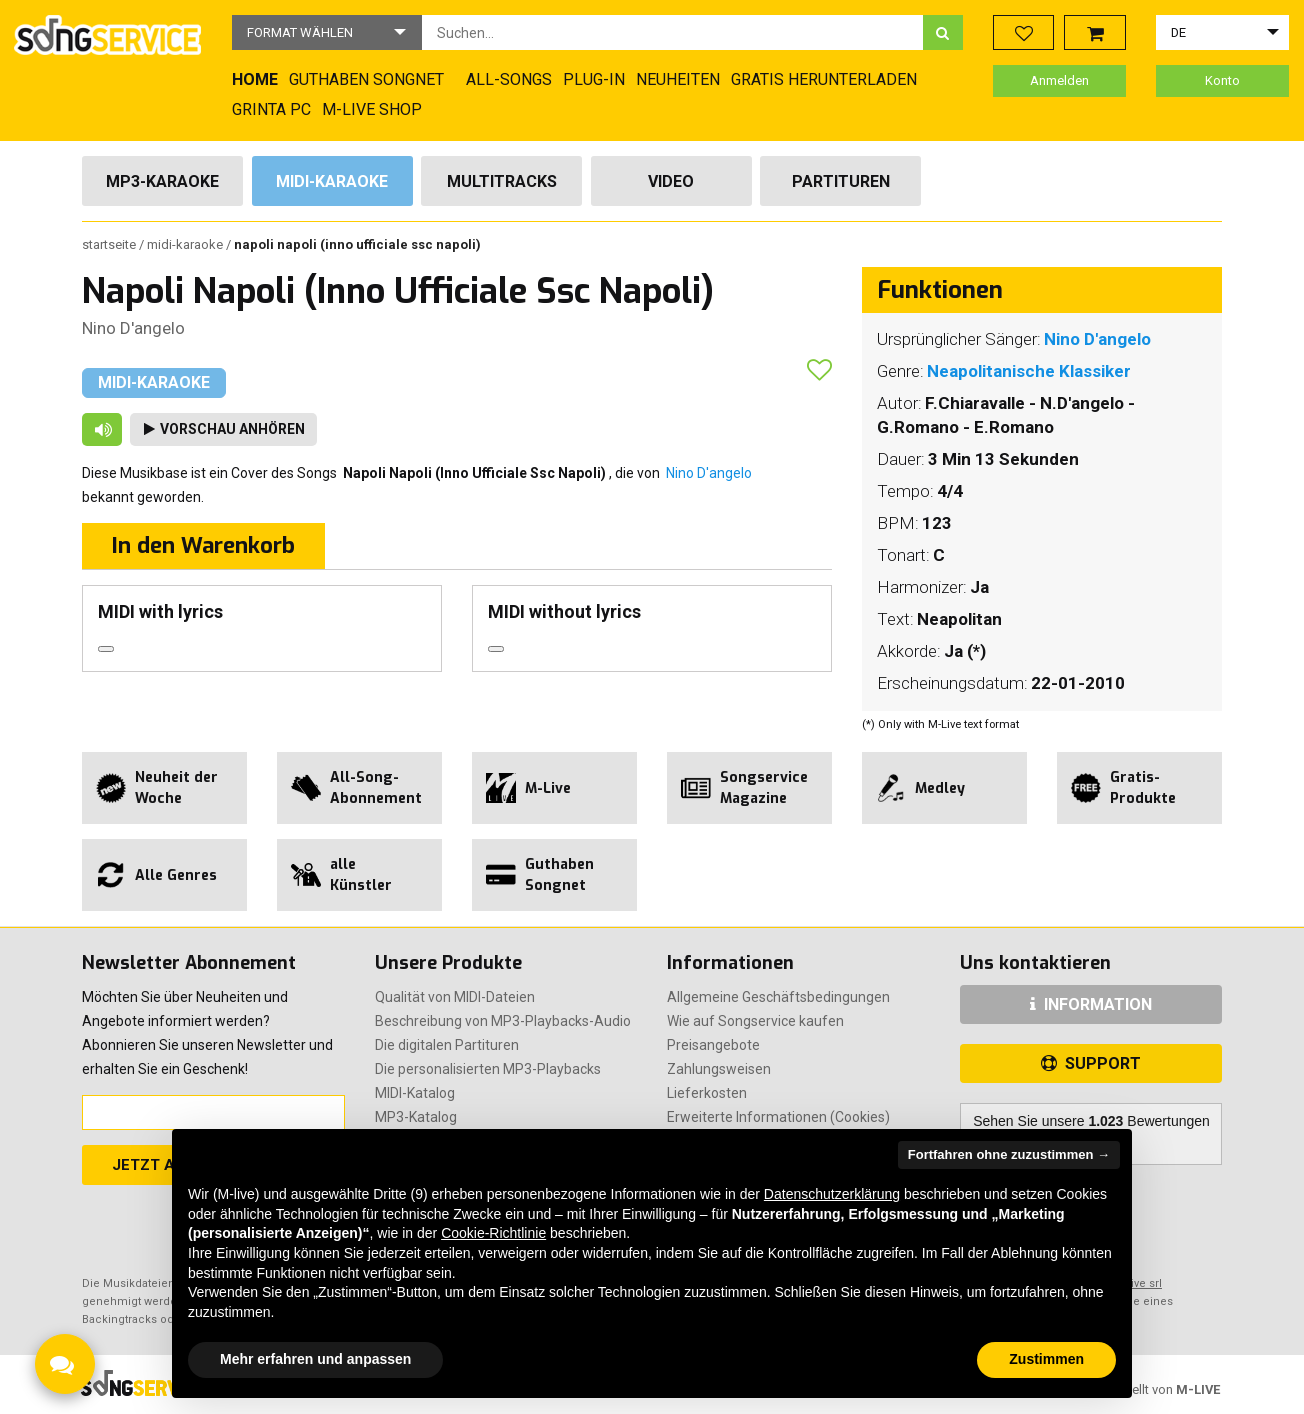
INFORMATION (1091, 1004)
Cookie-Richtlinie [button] (493, 1233)
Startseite (110, 244)
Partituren (841, 181)
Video (671, 181)
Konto (1222, 80)
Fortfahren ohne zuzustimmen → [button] (1009, 1154)
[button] (327, 32)
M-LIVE (1198, 1389)
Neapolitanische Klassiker (1029, 371)
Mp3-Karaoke (162, 181)
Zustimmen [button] (1046, 1359)
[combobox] (672, 32)
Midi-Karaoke (332, 181)
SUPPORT (1091, 1063)
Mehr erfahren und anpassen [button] (315, 1359)
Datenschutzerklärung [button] (832, 1194)
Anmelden (1059, 80)
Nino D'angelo (133, 328)
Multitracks (502, 181)
